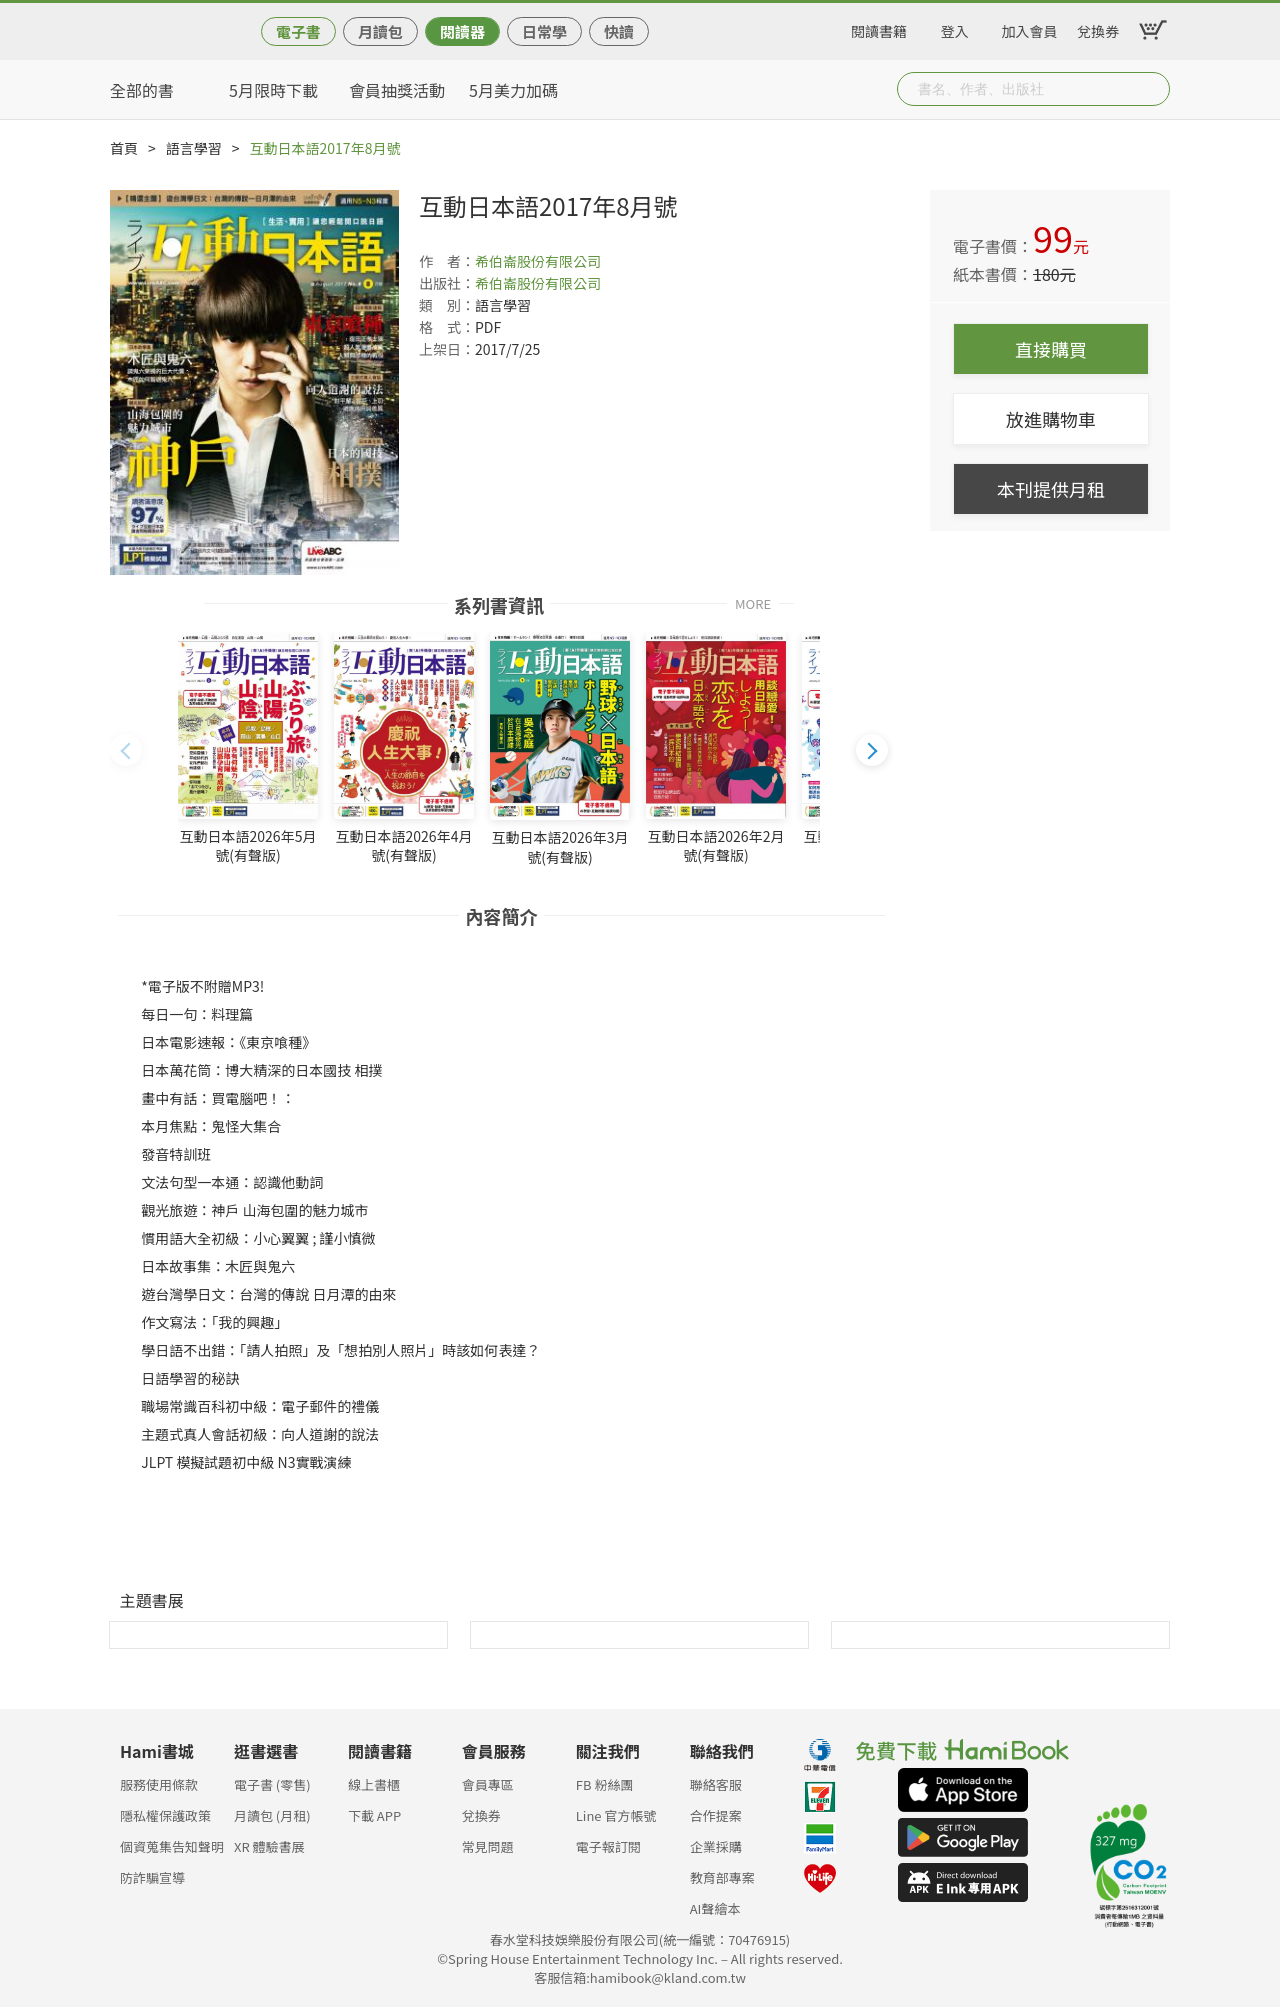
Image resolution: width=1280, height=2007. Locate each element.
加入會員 (1030, 28)
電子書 (298, 31)
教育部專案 (722, 1877)
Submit (1153, 89)
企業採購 (716, 1846)
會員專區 (488, 1784)
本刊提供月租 (1051, 489)
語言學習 (194, 148)
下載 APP (374, 1815)
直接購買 (1051, 349)
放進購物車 (1051, 419)
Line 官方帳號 (616, 1815)
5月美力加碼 (513, 90)
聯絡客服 (716, 1784)
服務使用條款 (159, 1784)
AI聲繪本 (715, 1908)
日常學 (544, 31)
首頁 (124, 148)
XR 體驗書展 (269, 1846)
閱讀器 (462, 31)
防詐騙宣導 (152, 1877)
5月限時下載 (273, 90)
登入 (955, 28)
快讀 (619, 31)
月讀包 (380, 31)
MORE (753, 602)
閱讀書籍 (879, 28)
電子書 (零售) (272, 1784)
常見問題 (488, 1846)
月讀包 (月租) (272, 1815)
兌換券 (1098, 28)
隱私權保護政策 (165, 1815)
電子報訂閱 (608, 1846)
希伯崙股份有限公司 (538, 261)
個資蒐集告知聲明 (172, 1846)
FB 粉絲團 (605, 1784)
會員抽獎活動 (397, 90)
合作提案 (716, 1815)
